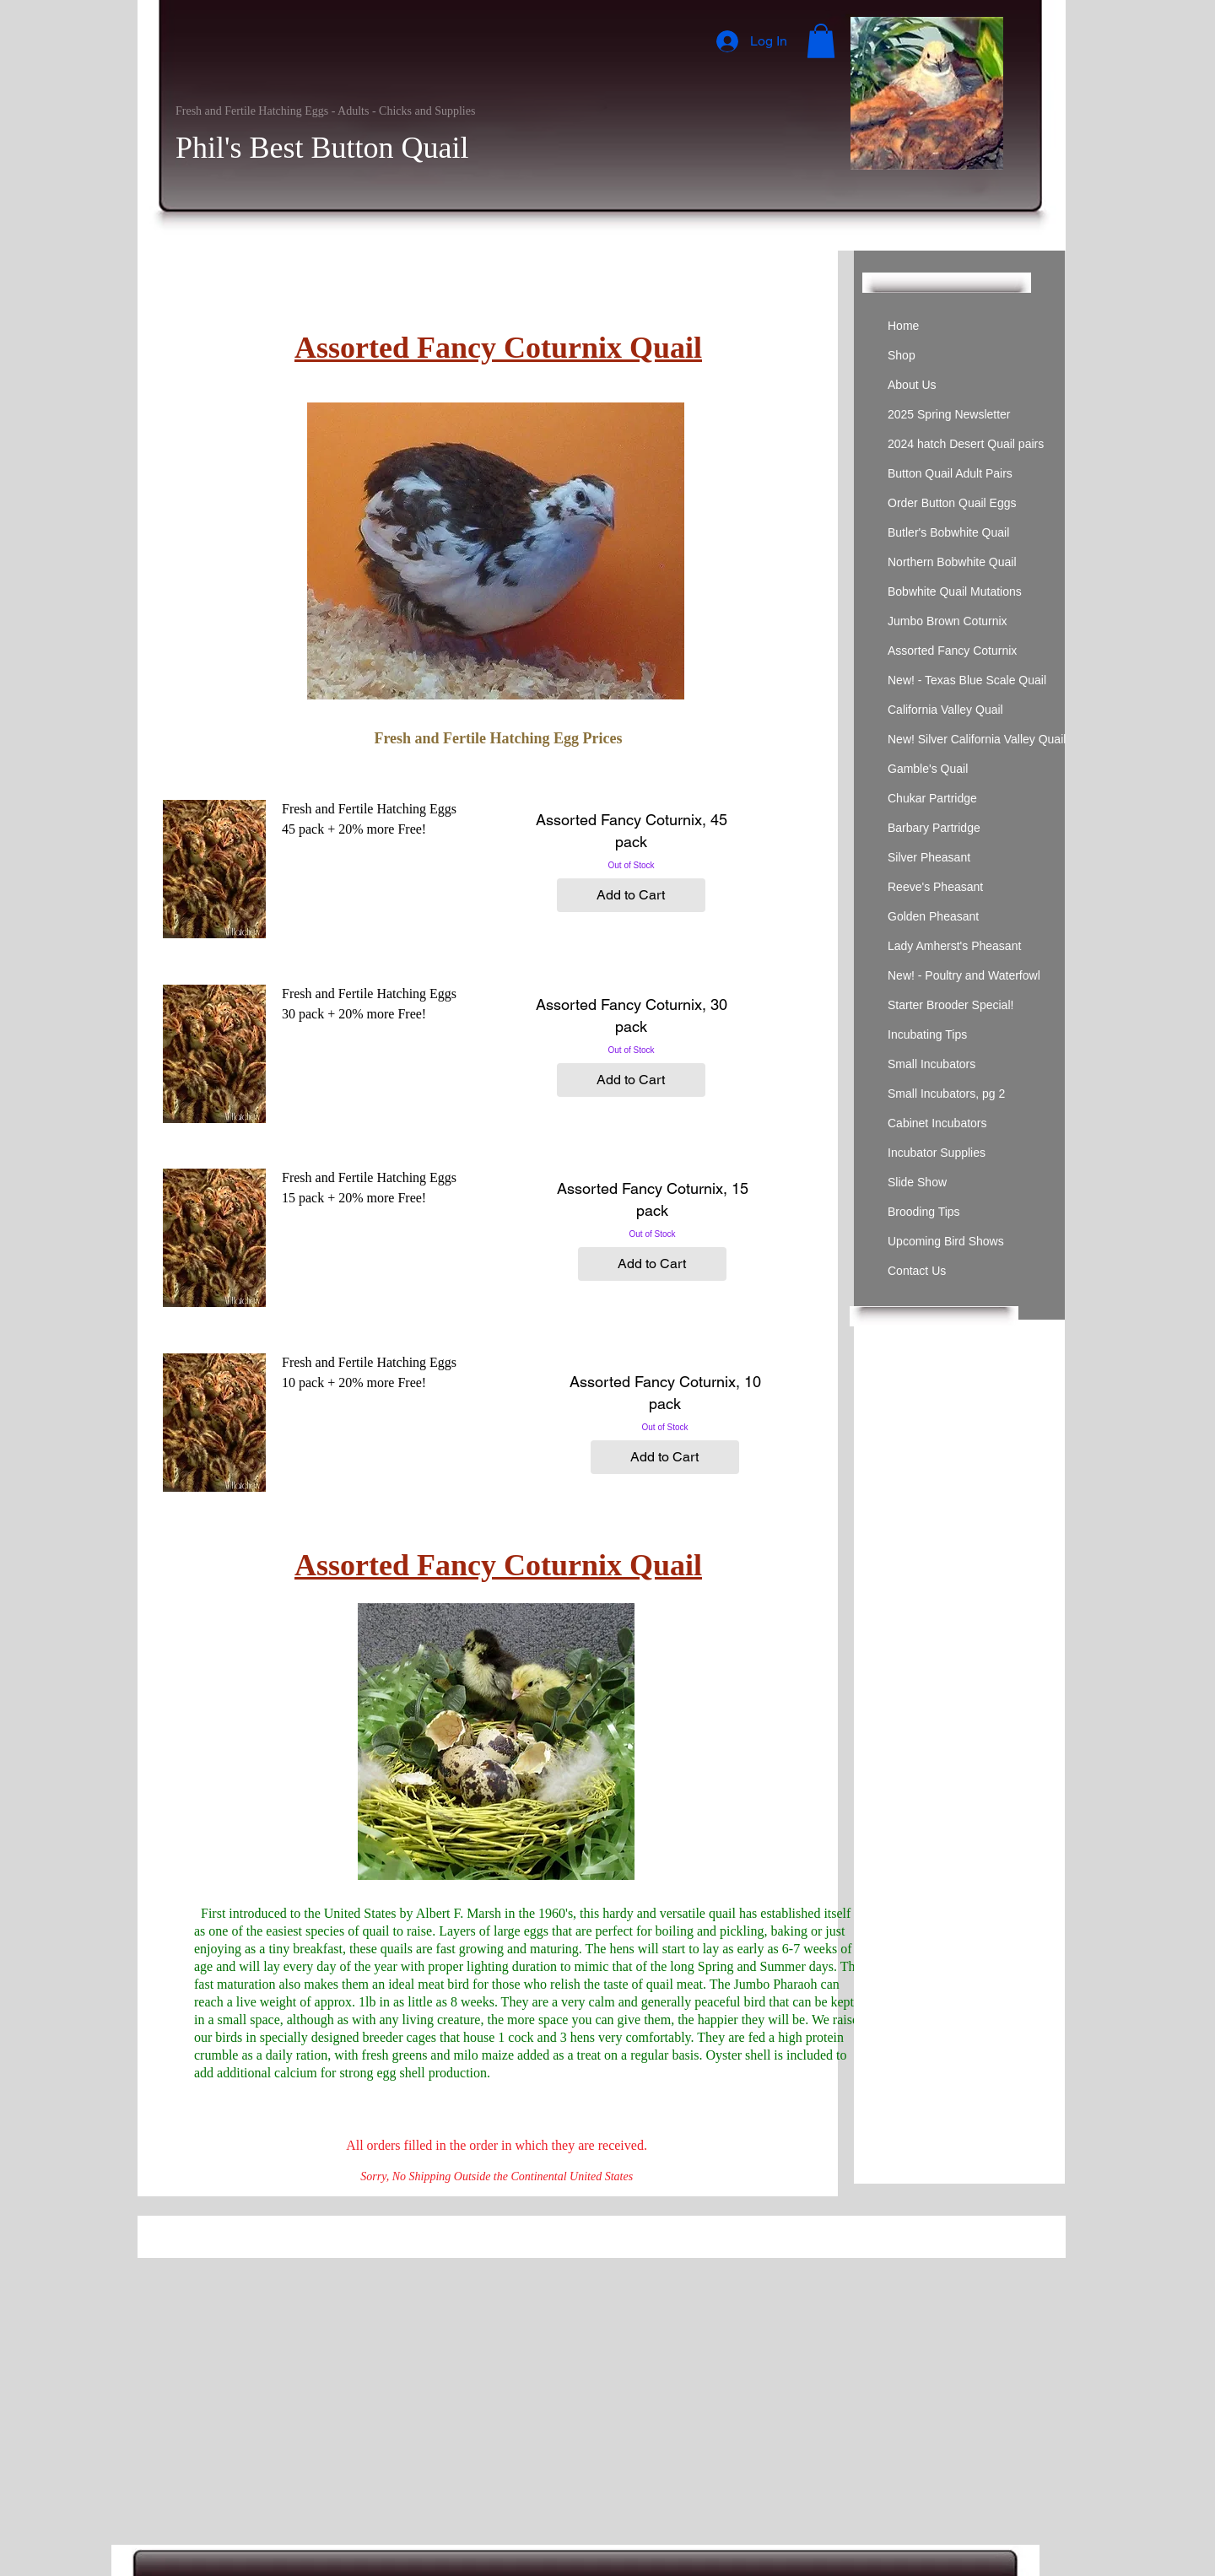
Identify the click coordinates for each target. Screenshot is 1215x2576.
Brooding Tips (924, 1211)
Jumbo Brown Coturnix (947, 621)
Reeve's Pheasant (935, 887)
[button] (821, 41)
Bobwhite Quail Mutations (955, 591)
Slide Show (917, 1182)
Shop (901, 355)
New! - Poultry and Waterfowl (964, 975)
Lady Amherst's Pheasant (954, 946)
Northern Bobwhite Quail (952, 562)
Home (903, 325)
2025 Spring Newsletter (949, 414)
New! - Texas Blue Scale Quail (967, 680)
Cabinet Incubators (937, 1123)
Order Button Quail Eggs (952, 503)
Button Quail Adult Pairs (950, 473)
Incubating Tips (927, 1034)
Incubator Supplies (937, 1152)
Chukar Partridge (932, 798)
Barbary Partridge (934, 827)
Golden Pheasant (933, 916)
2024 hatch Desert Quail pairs (966, 444)
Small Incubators (931, 1064)
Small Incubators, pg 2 (946, 1093)
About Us (912, 385)
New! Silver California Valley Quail (977, 739)
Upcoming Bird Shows (946, 1241)
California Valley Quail (945, 709)
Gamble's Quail (928, 768)
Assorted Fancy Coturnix (952, 650)
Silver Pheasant (929, 857)
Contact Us (917, 1270)
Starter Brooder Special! (950, 1005)
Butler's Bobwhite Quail (948, 532)
